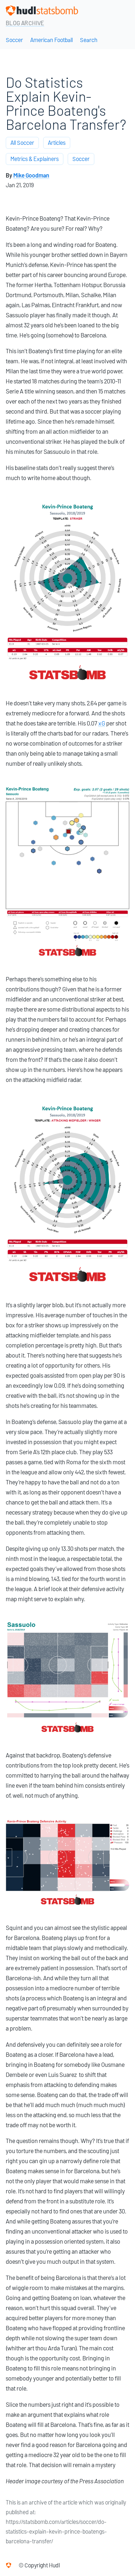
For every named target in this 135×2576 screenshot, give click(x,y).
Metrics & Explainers (34, 159)
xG (101, 723)
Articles (57, 143)
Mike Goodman (31, 175)
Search (89, 40)
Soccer (14, 40)
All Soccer (22, 143)
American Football (51, 40)
